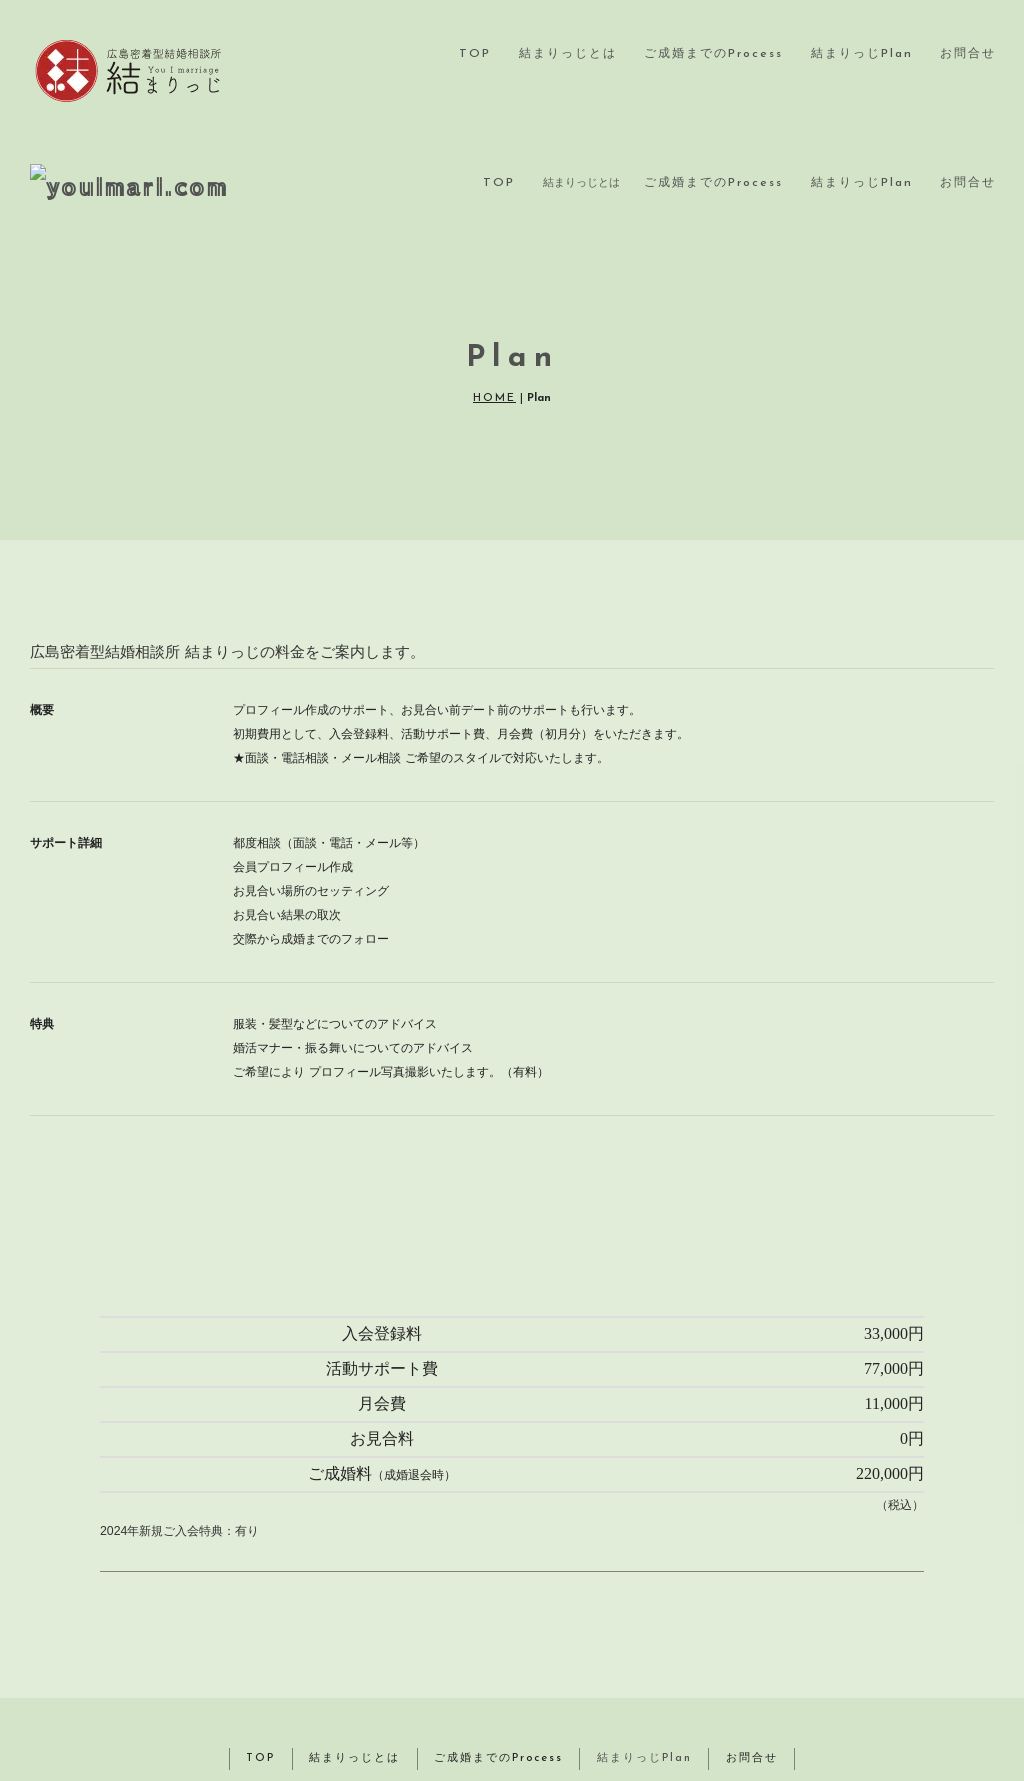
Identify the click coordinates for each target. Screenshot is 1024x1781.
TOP (475, 54)
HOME (494, 310)
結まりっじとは (568, 54)
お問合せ (968, 54)
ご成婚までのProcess (713, 54)
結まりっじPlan (862, 54)
